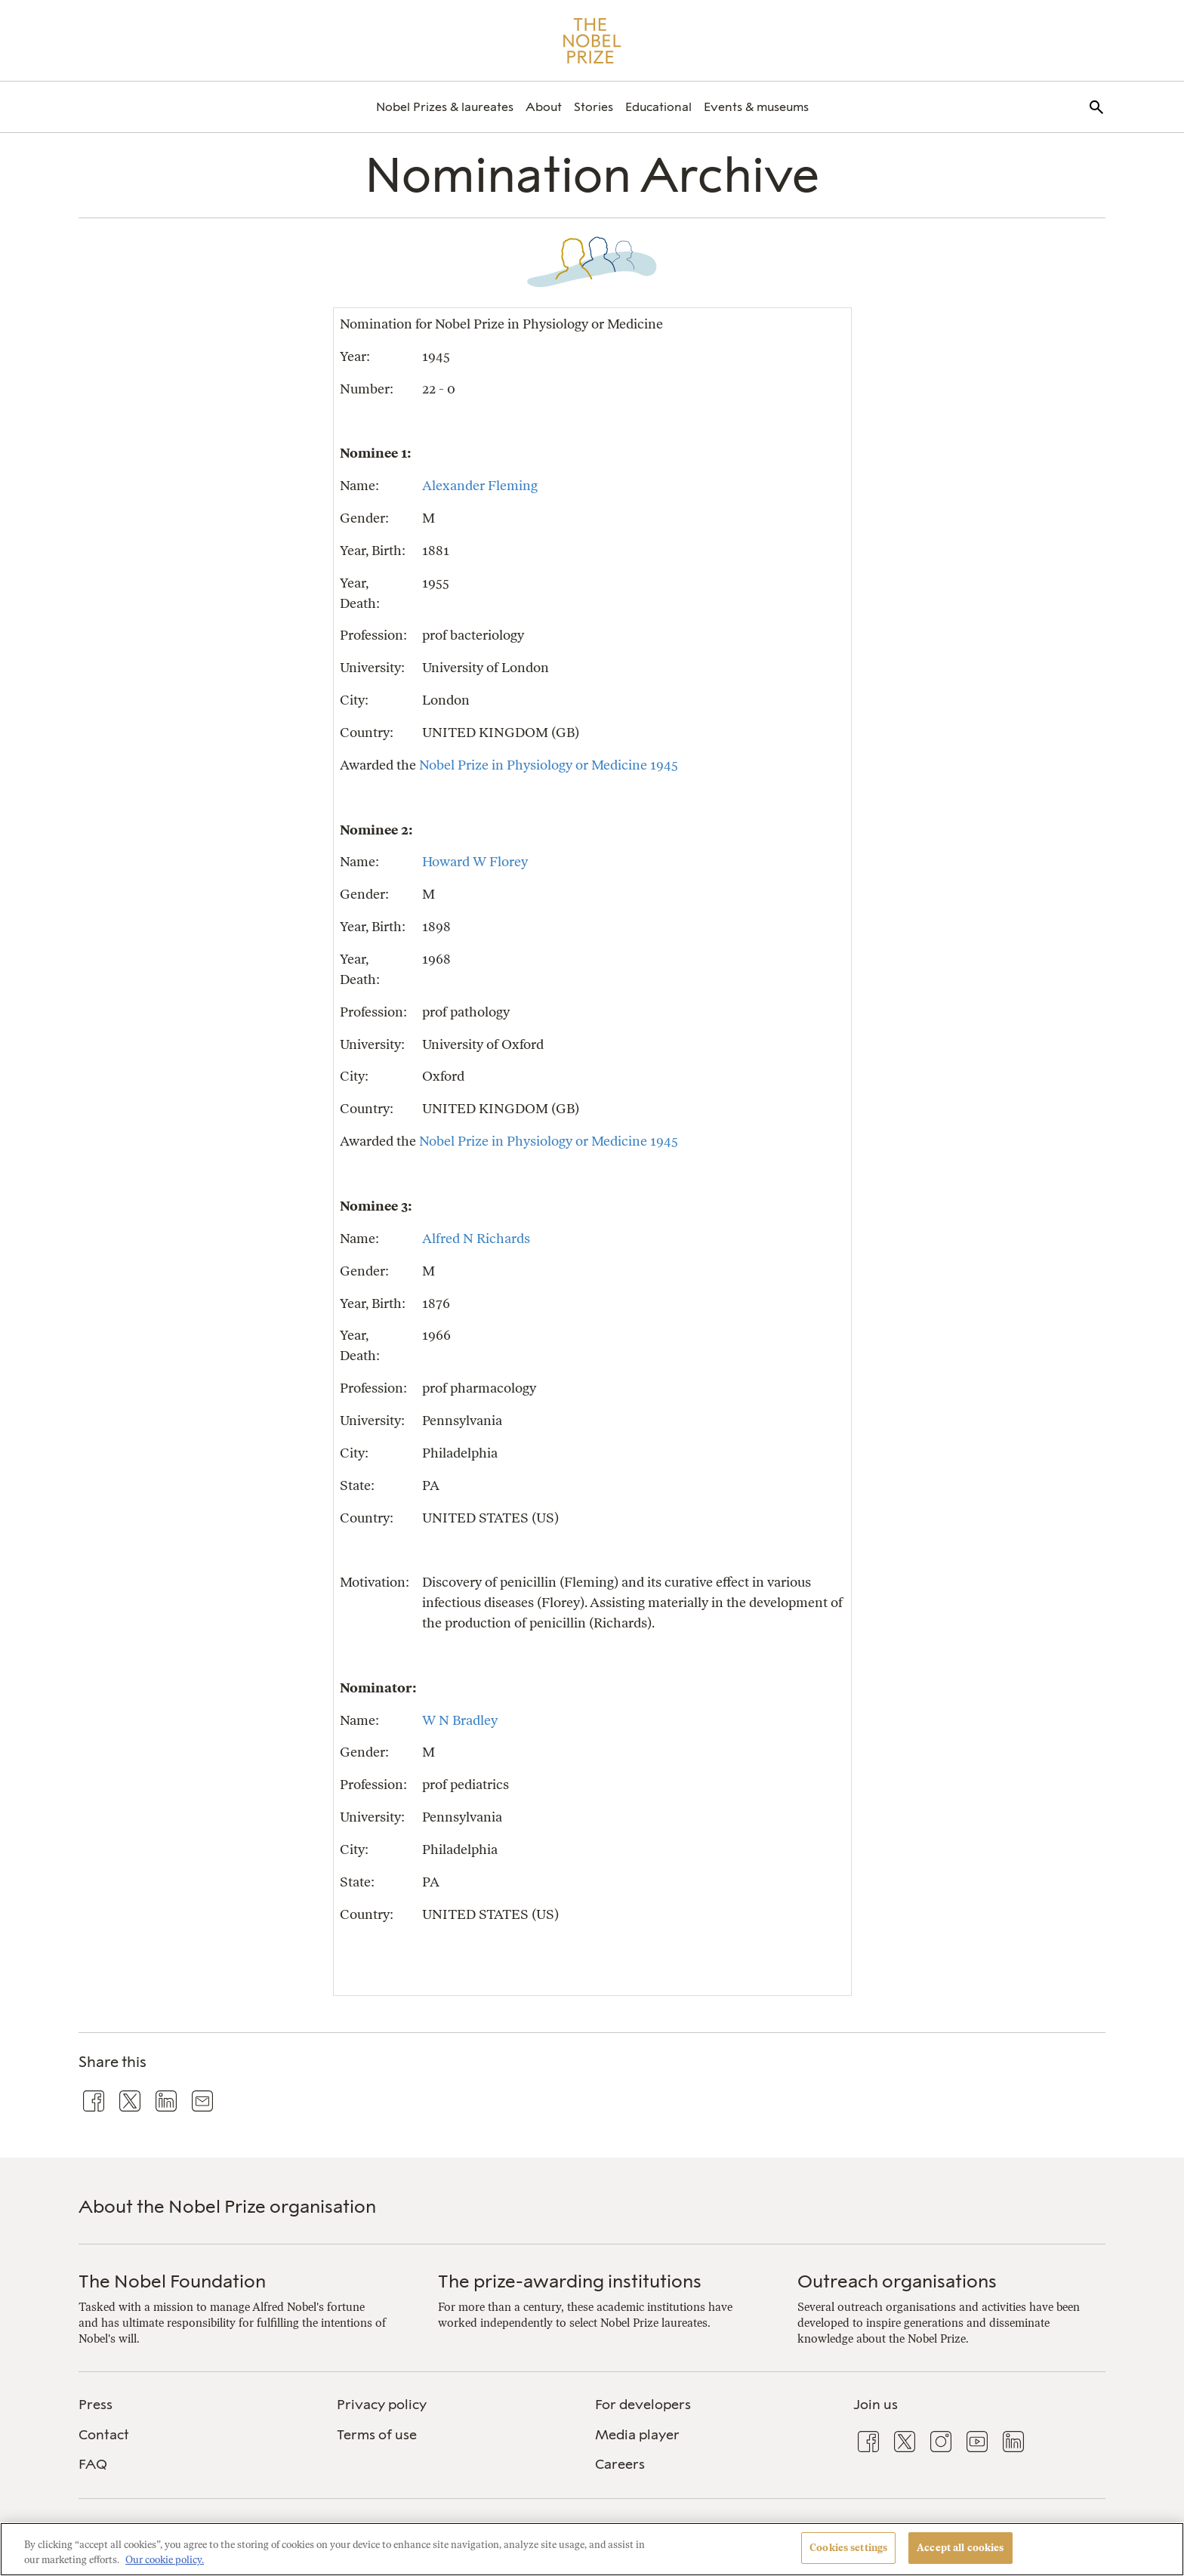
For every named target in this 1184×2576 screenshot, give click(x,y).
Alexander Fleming (480, 485)
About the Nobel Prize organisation (227, 2206)
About (544, 107)
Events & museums (756, 107)
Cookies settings (848, 2547)
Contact (104, 2434)
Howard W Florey (475, 861)
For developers (643, 2404)
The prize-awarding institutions (569, 2281)
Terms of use (377, 2434)
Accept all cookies (960, 2547)
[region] (592, 2549)
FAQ (93, 2464)
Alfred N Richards (476, 1238)
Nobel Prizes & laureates (444, 107)
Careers (620, 2464)
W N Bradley (460, 1720)
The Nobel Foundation (172, 2281)
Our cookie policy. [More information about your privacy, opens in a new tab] (164, 2559)
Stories (593, 107)
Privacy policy (382, 2404)
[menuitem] (444, 107)
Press (96, 2404)
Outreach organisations (897, 2281)
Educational (658, 107)
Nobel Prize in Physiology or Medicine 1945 (548, 765)
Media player (637, 2434)
